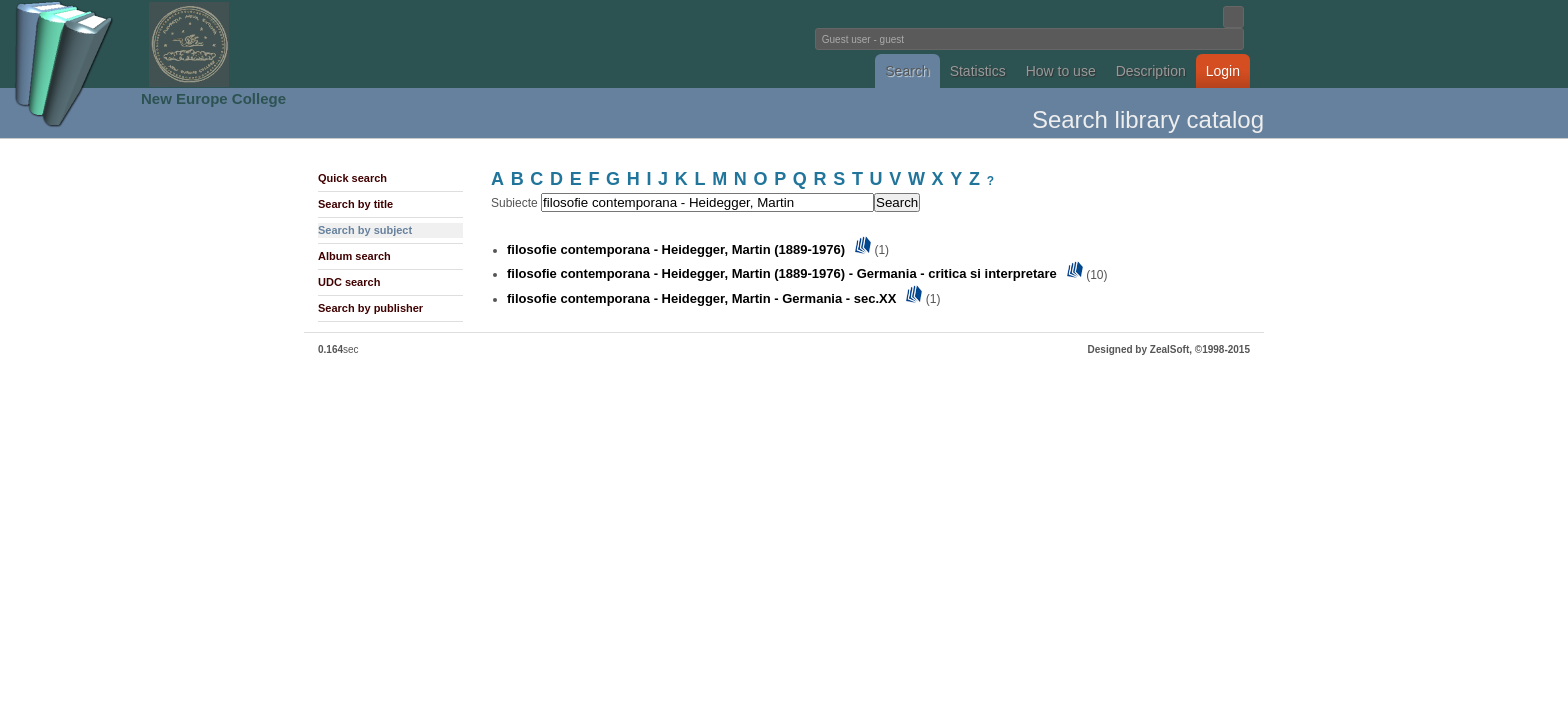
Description (1151, 71)
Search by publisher (370, 308)
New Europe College (213, 98)
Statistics (978, 71)
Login (1223, 71)
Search (907, 71)
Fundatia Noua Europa (454, 44)
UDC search (349, 282)
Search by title (355, 204)
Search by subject (365, 230)
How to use (1061, 71)
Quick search (352, 178)
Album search (354, 256)
